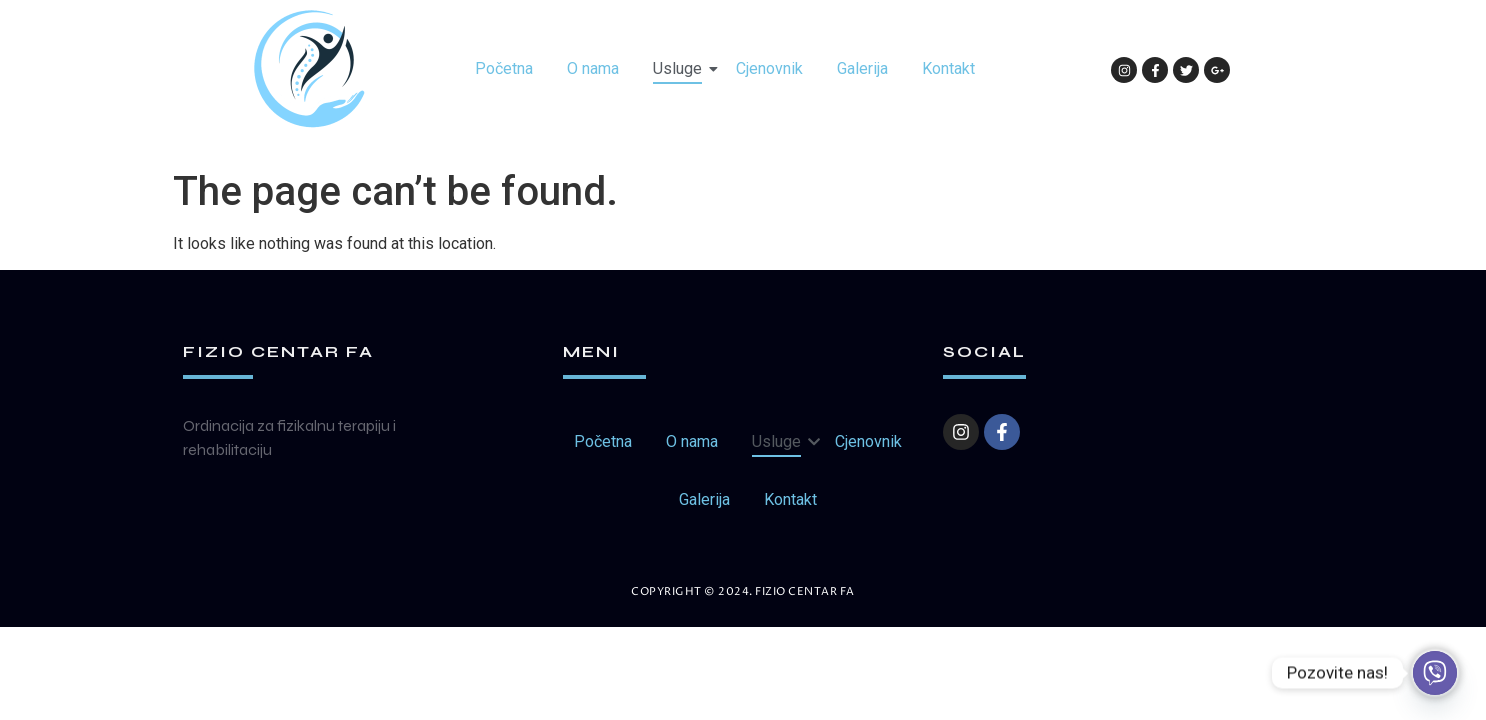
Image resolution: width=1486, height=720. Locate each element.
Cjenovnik (769, 68)
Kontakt (948, 68)
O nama (593, 68)
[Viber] (1435, 673)
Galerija (862, 68)
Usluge (681, 68)
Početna (504, 68)
